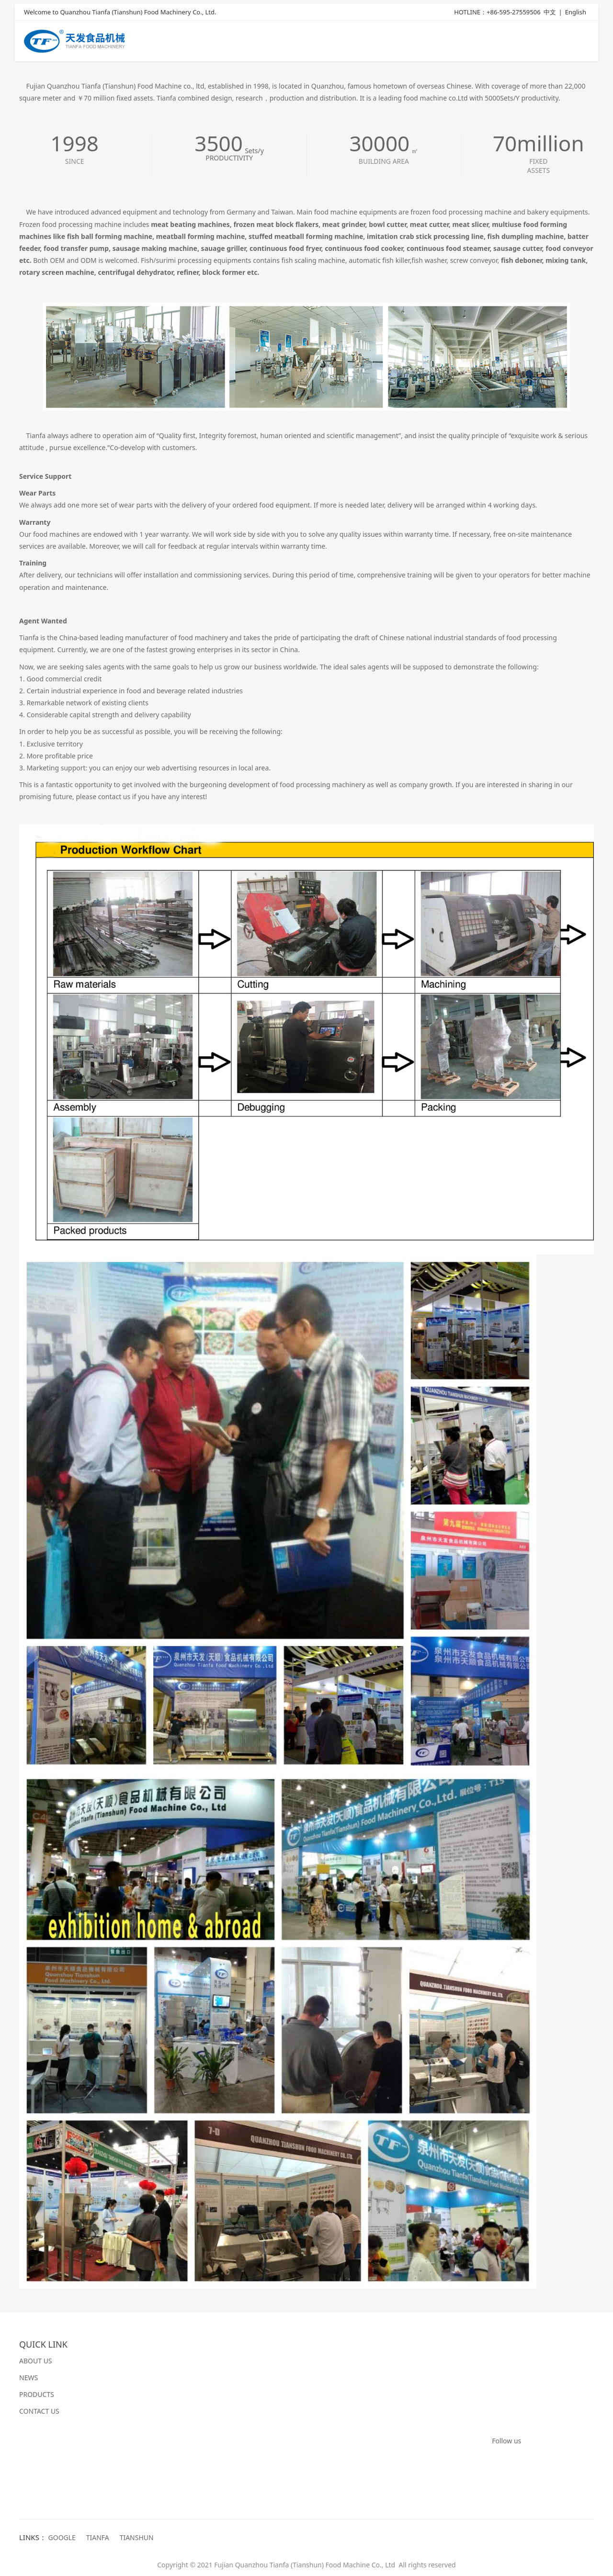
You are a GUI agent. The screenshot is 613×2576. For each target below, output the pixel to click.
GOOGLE (62, 2537)
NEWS (28, 2377)
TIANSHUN (137, 2537)
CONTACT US (39, 2411)
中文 (550, 13)
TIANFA (97, 2537)
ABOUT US (35, 2360)
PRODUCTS (36, 2394)
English (575, 13)
